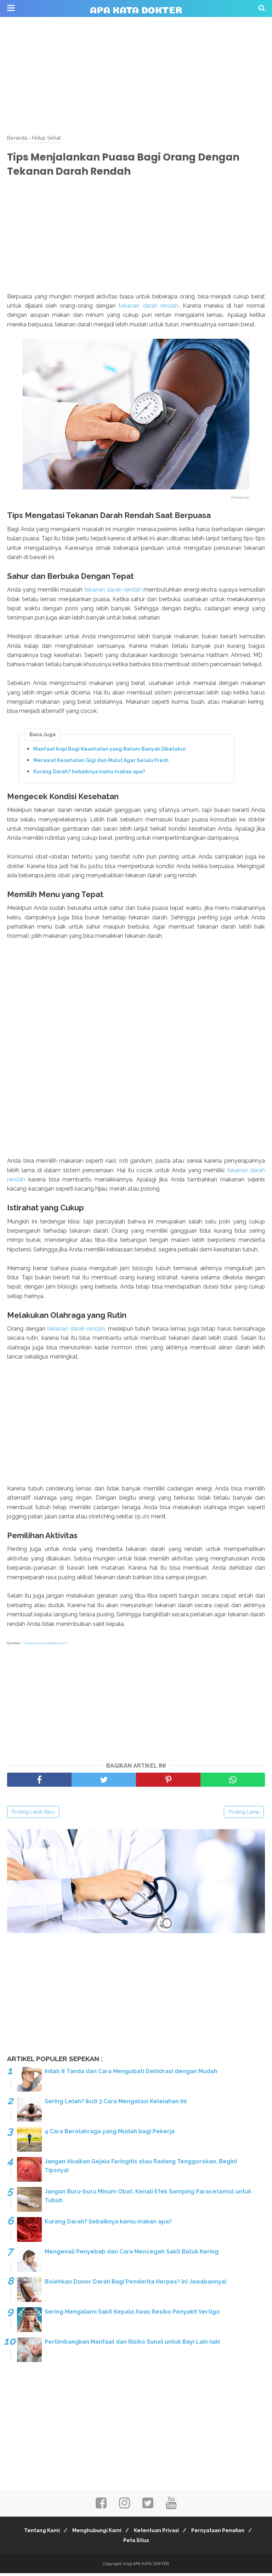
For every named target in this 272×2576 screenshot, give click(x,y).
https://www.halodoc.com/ (45, 1646)
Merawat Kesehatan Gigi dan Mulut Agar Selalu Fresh (101, 762)
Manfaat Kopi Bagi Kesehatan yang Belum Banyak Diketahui (109, 751)
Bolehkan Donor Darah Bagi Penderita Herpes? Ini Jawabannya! (136, 2284)
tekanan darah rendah (148, 307)
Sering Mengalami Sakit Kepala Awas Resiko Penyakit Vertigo (132, 2314)
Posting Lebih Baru (33, 1815)
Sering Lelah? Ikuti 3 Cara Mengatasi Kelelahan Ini (116, 2104)
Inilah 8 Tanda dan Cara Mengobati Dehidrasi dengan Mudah (131, 2074)
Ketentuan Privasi (157, 2533)
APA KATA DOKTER (136, 8)
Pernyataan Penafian (222, 2533)
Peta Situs (136, 2543)
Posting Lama (243, 1815)
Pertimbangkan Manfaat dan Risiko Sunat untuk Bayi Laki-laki (132, 2344)
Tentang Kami (38, 2533)
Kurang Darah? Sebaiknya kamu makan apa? (89, 774)
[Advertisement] (136, 74)
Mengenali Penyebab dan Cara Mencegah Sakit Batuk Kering (132, 2254)
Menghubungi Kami (95, 2533)
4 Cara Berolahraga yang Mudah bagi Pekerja (110, 2134)
